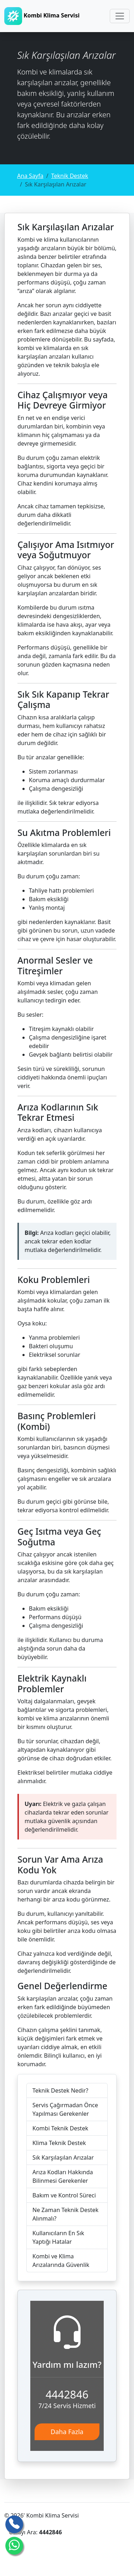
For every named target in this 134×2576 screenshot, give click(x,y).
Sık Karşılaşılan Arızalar (63, 2157)
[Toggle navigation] (120, 16)
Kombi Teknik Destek (60, 2128)
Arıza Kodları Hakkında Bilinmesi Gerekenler (62, 2176)
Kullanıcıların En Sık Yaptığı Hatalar (58, 2237)
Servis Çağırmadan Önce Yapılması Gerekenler (65, 2109)
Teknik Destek (69, 176)
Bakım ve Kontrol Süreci (64, 2195)
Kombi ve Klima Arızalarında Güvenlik (60, 2260)
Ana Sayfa (30, 176)
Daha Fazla (67, 2431)
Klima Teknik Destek (59, 2143)
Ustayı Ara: (35, 2532)
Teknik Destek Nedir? (60, 2090)
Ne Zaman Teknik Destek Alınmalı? (65, 2214)
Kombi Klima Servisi (41, 16)
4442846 (67, 2394)
